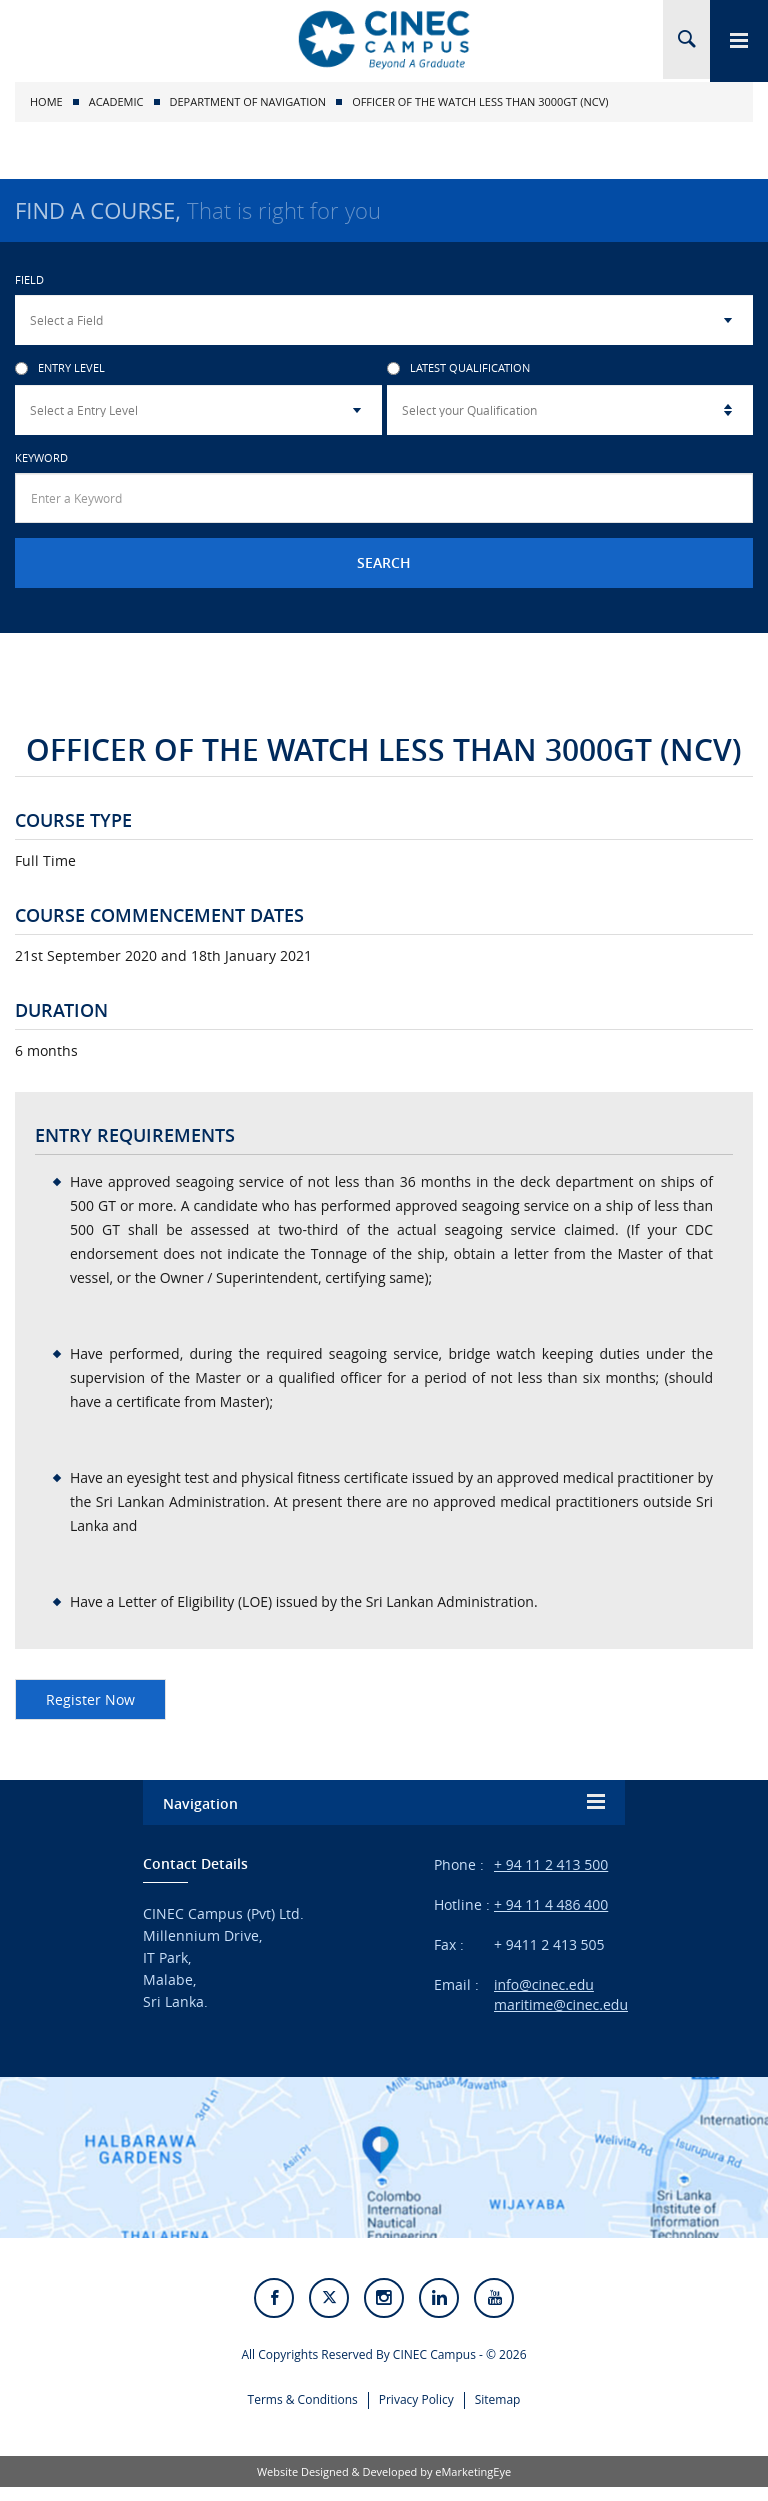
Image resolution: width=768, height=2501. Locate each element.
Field (29, 279)
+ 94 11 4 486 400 (551, 1904)
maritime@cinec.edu (561, 2004)
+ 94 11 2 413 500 (551, 1864)
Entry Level (60, 368)
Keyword (41, 457)
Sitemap (498, 2411)
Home (46, 101)
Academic (116, 101)
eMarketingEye (473, 2485)
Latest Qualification (458, 368)
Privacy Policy (416, 2411)
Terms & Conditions (303, 2411)
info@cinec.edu (544, 1984)
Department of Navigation (248, 101)
